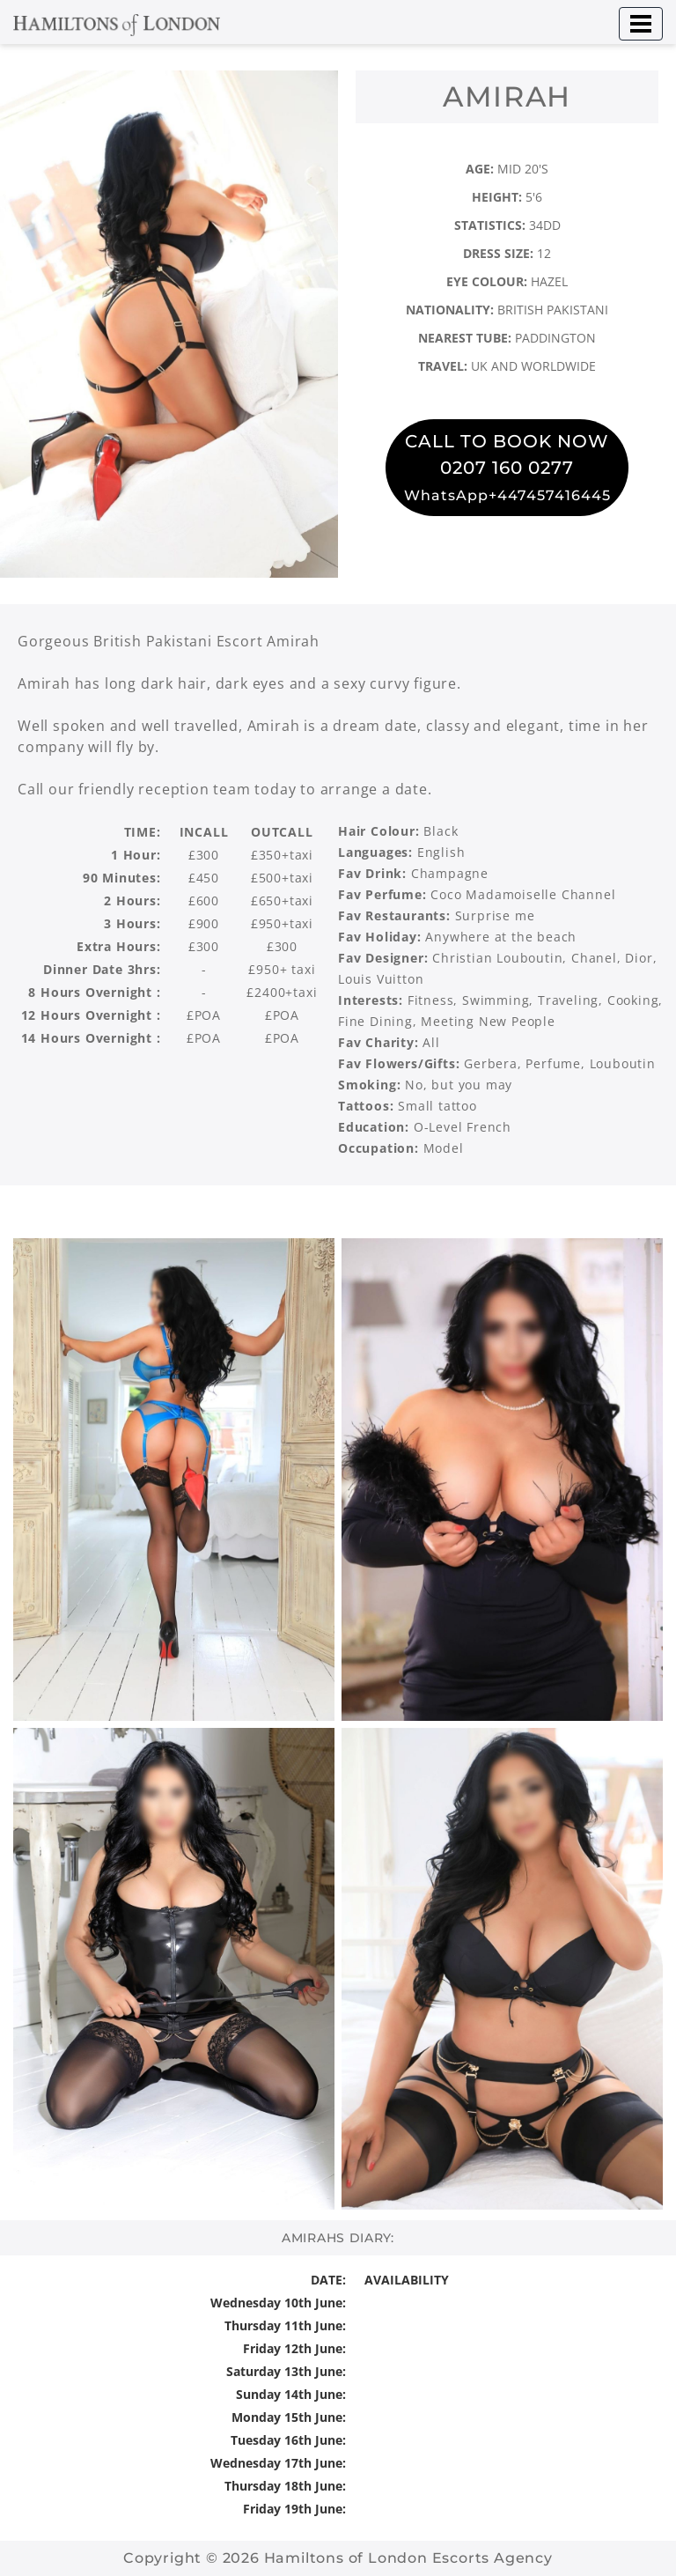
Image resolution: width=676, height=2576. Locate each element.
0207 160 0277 (507, 467)
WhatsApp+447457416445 (507, 495)
